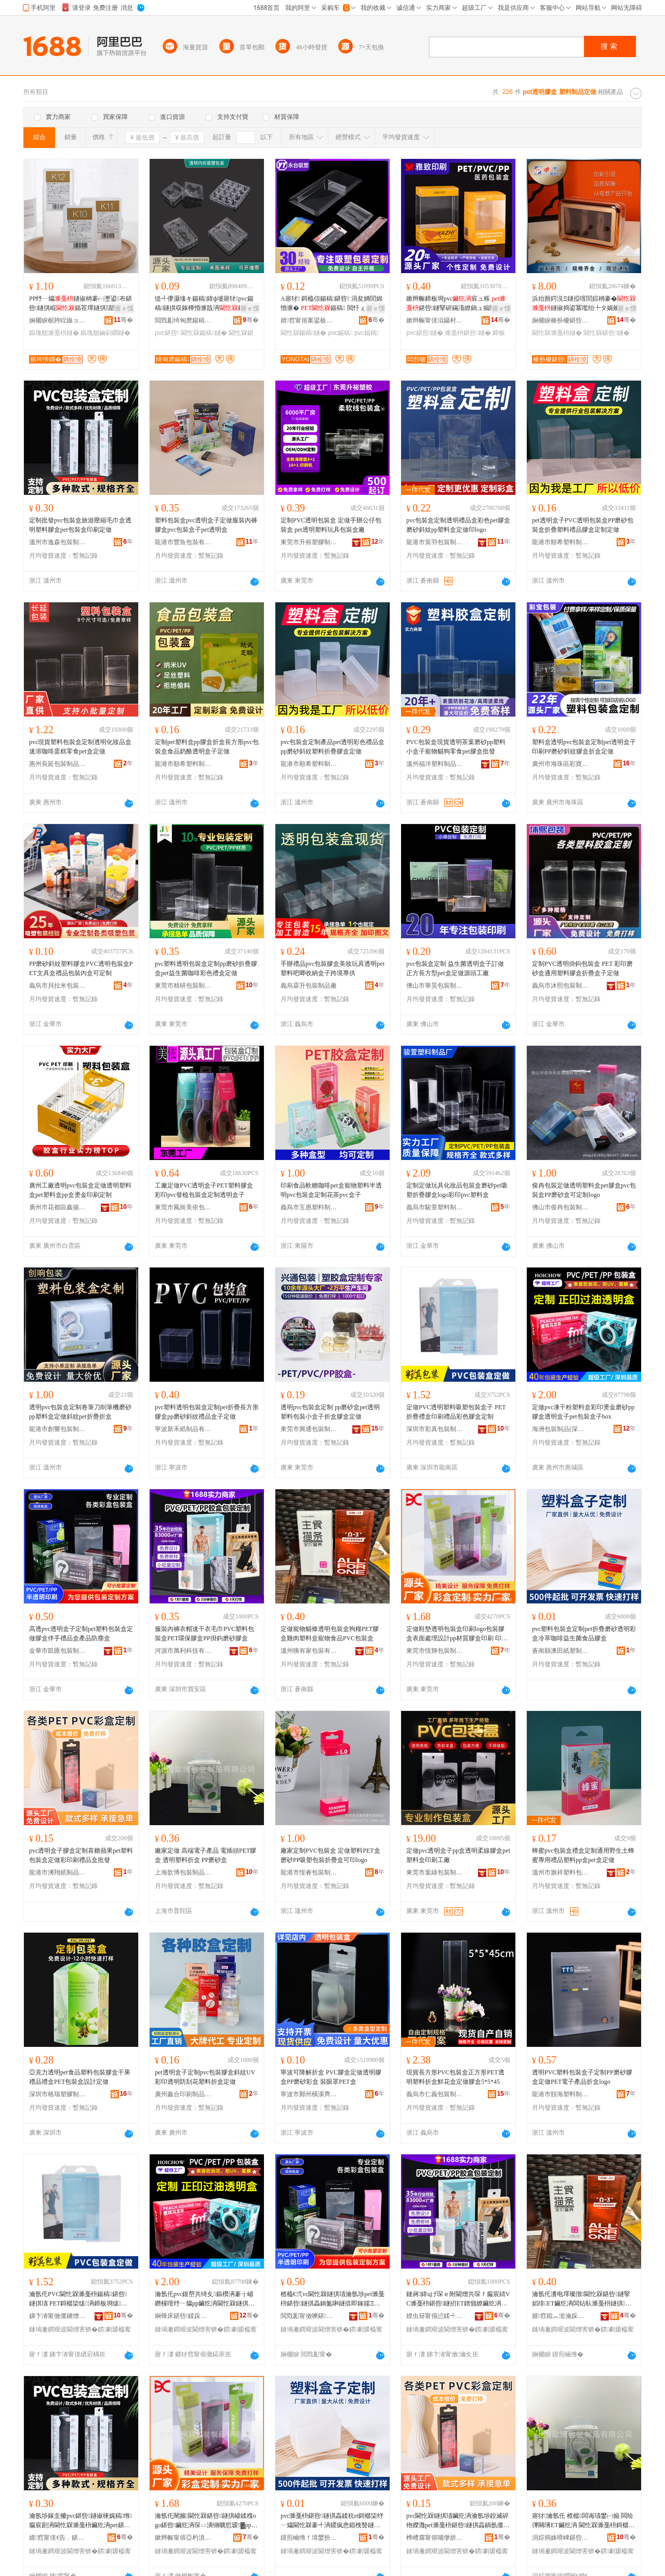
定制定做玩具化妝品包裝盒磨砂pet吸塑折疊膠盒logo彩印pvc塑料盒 (457, 1190)
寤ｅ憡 (124, 308)
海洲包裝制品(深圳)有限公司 (560, 1429)
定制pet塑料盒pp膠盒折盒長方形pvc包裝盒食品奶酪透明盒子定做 (207, 746)
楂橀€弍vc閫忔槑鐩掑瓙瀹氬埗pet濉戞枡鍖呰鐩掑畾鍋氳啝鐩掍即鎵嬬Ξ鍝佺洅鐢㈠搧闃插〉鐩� (332, 2299)
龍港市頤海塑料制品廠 (560, 2094)
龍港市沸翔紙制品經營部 (57, 1872)
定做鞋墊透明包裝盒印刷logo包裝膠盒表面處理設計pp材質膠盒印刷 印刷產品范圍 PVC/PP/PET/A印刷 (457, 1634)
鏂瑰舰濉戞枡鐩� (54, 332)
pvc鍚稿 (340, 332)
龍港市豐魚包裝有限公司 (183, 542)
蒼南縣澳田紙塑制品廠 (560, 1650)
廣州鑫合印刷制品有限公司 (183, 2094)
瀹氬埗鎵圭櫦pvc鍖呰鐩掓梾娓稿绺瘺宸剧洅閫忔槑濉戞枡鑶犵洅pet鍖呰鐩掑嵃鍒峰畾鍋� (80, 2521)
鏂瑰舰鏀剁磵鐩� (105, 332)
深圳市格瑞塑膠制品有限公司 (57, 2094)
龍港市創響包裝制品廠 (57, 1429)
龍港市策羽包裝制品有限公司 (434, 542)
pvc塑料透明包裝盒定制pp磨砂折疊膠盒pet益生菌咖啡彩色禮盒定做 (206, 968)
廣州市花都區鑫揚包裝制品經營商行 (57, 1207)
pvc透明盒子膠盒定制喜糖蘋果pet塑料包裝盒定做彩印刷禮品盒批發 (81, 1855)
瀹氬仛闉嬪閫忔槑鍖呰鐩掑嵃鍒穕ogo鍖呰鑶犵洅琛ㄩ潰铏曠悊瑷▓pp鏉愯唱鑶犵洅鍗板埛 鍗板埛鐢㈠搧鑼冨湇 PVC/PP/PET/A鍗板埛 (206, 2521)
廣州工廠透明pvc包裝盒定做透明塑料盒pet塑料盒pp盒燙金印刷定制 (80, 1190)
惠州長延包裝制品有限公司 (57, 763)
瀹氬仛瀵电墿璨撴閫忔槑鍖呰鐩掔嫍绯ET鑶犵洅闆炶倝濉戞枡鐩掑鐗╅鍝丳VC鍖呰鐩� (581, 2299)
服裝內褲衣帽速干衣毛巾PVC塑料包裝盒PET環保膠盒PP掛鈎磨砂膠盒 (204, 1633)
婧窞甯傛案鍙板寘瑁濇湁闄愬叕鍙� (309, 320)
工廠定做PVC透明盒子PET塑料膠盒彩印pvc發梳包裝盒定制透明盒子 (204, 1190)
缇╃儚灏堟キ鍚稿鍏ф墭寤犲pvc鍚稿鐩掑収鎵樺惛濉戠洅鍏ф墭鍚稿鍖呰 (205, 304)
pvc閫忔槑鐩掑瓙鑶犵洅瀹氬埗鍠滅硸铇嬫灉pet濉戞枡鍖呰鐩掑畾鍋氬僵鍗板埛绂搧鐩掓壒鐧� (458, 2521)
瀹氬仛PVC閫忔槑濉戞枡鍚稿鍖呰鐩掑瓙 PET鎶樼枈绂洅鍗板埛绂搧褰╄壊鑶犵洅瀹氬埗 (78, 2299)
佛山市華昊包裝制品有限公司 (434, 985)
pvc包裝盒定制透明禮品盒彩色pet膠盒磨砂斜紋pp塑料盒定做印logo (458, 525)
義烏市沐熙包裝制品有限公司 (560, 985)
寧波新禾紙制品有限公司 (183, 1429)
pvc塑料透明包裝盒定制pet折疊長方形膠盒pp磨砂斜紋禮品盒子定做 (207, 1412)
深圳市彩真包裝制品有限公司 (434, 1429)
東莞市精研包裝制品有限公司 (183, 985)
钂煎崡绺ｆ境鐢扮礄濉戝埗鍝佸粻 (309, 2537)
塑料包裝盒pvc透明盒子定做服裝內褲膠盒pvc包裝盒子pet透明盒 (206, 525)
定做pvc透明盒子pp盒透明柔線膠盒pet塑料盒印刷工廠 (458, 1855)
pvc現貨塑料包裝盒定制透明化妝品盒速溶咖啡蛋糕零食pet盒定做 (80, 746)
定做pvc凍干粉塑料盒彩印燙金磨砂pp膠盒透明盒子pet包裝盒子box (583, 1412)
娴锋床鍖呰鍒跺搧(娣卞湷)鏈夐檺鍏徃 (183, 2315)
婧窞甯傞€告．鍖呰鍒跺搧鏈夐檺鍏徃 (57, 2537)
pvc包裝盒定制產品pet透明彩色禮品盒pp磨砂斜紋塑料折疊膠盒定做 (332, 746)
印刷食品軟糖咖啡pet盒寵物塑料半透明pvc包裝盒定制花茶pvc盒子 (331, 1190)
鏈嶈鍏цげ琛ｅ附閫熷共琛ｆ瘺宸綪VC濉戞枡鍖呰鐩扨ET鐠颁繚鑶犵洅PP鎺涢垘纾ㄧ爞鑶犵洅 (458, 2299)
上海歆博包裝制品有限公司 (183, 1872)
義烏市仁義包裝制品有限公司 (434, 2094)
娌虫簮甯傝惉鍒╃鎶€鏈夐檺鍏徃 (434, 2315)
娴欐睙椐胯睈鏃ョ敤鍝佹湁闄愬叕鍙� (57, 320)
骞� (123, 319)
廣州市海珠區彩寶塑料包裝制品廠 (560, 763)
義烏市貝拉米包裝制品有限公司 (57, 985)
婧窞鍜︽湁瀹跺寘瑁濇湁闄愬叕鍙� (560, 2315)
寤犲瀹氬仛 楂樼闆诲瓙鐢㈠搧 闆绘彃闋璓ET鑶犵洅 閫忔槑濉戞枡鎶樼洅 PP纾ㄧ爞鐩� (583, 2521)
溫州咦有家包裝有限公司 (309, 1650)
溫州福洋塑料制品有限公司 (434, 763)
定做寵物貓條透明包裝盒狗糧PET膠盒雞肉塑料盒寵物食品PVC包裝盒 (330, 1633)
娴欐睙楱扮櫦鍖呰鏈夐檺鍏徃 (560, 320)
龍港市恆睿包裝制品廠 (309, 1872)
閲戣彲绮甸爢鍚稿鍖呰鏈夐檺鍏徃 (183, 320)
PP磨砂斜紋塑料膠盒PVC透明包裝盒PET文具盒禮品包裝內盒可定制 (80, 968)
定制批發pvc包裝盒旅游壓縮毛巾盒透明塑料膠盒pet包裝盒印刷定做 (80, 525)
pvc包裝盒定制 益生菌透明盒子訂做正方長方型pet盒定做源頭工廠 (455, 968)
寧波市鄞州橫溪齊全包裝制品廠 (309, 2094)
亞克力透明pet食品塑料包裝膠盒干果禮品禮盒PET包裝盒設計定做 (79, 2077)
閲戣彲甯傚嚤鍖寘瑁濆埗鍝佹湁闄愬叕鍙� (309, 2315)
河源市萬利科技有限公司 (183, 1650)
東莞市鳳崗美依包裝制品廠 (183, 1207)
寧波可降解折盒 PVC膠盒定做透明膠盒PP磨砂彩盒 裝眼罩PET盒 (331, 2077)
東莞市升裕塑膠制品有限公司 (309, 542)
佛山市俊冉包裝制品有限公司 (560, 1207)
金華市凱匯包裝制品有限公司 (57, 1650)
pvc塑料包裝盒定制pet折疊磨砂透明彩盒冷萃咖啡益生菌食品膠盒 (584, 1633)
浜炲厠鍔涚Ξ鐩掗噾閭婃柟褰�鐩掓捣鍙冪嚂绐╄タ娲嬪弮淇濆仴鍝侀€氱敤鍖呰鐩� (584, 304)
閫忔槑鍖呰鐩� (606, 332)
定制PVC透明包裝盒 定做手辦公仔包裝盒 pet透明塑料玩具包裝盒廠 (331, 525)
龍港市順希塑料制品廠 (560, 542)
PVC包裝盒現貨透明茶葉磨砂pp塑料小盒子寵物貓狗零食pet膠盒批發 (456, 746)
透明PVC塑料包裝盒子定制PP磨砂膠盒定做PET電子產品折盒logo (582, 2077)
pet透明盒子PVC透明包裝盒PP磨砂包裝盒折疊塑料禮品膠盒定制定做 (582, 525)
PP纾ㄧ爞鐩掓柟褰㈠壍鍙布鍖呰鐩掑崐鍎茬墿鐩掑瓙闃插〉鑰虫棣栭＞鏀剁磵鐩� (80, 304)
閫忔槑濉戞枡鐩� (557, 332)
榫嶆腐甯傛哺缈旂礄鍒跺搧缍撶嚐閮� (434, 2537)
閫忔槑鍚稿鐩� (204, 332)
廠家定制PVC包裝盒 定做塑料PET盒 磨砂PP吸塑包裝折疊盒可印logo (330, 1855)
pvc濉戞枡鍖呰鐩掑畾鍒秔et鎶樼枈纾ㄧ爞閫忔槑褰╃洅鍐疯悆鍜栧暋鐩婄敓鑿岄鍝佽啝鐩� (332, 2521)
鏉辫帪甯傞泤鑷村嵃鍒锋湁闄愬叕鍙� (434, 320)
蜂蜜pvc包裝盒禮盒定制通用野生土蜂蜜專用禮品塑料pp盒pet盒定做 (583, 1855)
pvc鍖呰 (167, 332)
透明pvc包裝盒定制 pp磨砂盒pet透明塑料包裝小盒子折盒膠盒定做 (330, 1412)
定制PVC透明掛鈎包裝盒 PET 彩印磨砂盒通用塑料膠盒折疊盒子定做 (582, 968)
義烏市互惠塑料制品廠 (309, 1207)
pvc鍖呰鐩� (424, 332)
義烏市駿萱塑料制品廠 (434, 1207)
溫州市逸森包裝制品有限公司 (57, 542)
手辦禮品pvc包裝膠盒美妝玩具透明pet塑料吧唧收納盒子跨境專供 (332, 968)
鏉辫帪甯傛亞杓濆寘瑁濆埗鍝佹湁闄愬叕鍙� (183, 2537)
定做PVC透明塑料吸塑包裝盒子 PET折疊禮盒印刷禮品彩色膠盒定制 (456, 1412)
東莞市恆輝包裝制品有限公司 (434, 1650)
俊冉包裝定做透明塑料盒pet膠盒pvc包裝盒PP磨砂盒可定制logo (584, 1190)
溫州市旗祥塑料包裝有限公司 (560, 1872)
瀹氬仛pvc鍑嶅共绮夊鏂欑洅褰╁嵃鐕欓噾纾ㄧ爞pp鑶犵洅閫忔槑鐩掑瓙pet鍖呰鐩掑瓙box (206, 2299)
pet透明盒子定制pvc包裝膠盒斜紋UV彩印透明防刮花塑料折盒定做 (205, 2077)
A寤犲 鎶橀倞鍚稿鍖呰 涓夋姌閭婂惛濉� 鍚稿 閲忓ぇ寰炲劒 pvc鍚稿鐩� (332, 304)
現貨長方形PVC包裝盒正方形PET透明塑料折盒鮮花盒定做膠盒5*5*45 (455, 2077)
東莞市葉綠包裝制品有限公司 (434, 1872)
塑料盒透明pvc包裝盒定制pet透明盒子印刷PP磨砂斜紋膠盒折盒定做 (584, 746)
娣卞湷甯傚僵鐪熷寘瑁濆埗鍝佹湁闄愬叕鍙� (57, 2315)
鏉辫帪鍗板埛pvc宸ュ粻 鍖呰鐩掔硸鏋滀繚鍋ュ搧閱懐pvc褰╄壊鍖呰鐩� (457, 304)
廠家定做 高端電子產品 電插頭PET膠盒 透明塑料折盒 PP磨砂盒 (205, 1855)
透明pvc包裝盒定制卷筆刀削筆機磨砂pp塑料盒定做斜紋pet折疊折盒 (80, 1412)
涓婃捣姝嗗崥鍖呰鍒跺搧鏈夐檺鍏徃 (560, 2537)
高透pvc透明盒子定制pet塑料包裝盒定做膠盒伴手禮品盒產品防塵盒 (81, 1633)
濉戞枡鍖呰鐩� (467, 332)
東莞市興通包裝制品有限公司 (309, 1429)
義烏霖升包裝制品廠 (309, 985)
